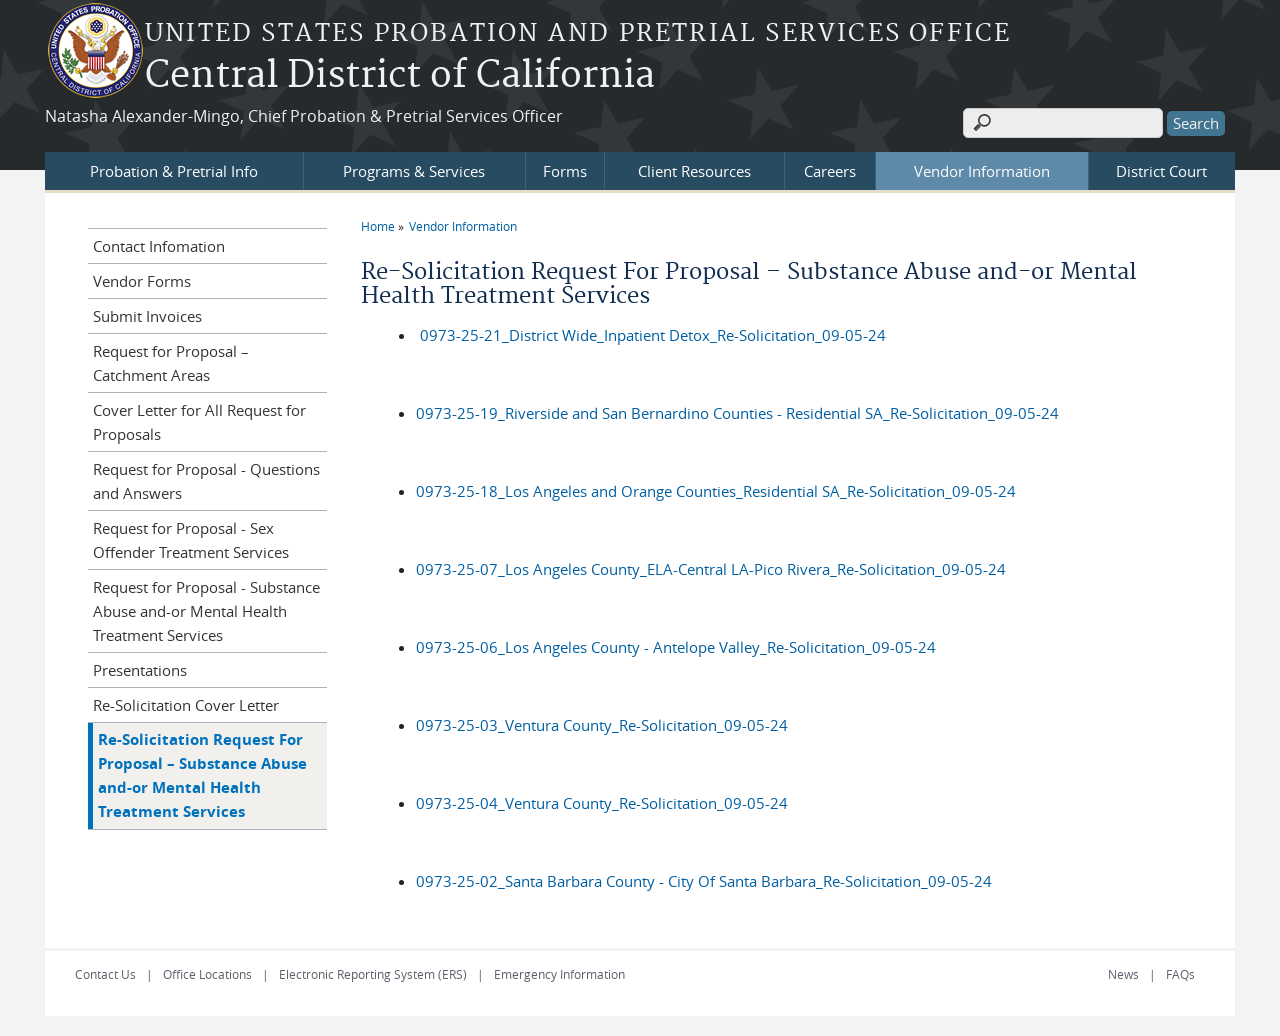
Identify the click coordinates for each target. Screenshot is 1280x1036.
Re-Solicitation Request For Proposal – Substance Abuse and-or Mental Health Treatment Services (202, 775)
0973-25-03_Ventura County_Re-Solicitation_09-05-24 (602, 725)
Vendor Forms (142, 281)
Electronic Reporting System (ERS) (373, 974)
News (1123, 974)
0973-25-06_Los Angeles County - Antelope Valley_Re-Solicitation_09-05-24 (676, 647)
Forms (565, 171)
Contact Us (105, 974)
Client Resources (694, 171)
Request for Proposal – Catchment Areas (171, 363)
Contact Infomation (159, 246)
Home (378, 226)
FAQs (1180, 974)
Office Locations (207, 974)
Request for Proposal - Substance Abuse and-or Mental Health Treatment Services (206, 611)
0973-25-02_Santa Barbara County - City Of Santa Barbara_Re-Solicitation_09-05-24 (704, 881)
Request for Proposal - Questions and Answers (206, 481)
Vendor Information (982, 171)
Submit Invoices (147, 316)
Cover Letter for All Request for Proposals (199, 422)
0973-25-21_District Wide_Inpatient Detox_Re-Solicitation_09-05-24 (653, 335)
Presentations (140, 670)
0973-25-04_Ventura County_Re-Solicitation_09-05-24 (602, 803)
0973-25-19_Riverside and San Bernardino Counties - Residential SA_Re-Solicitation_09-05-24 (737, 413)
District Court (1161, 171)
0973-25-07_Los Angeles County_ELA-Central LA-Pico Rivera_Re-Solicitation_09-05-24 (711, 569)
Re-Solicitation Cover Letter (186, 705)
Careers (830, 171)
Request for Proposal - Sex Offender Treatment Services (191, 540)
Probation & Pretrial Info (174, 171)
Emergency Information (559, 974)
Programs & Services (414, 171)
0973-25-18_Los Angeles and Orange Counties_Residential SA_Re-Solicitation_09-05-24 (716, 491)
